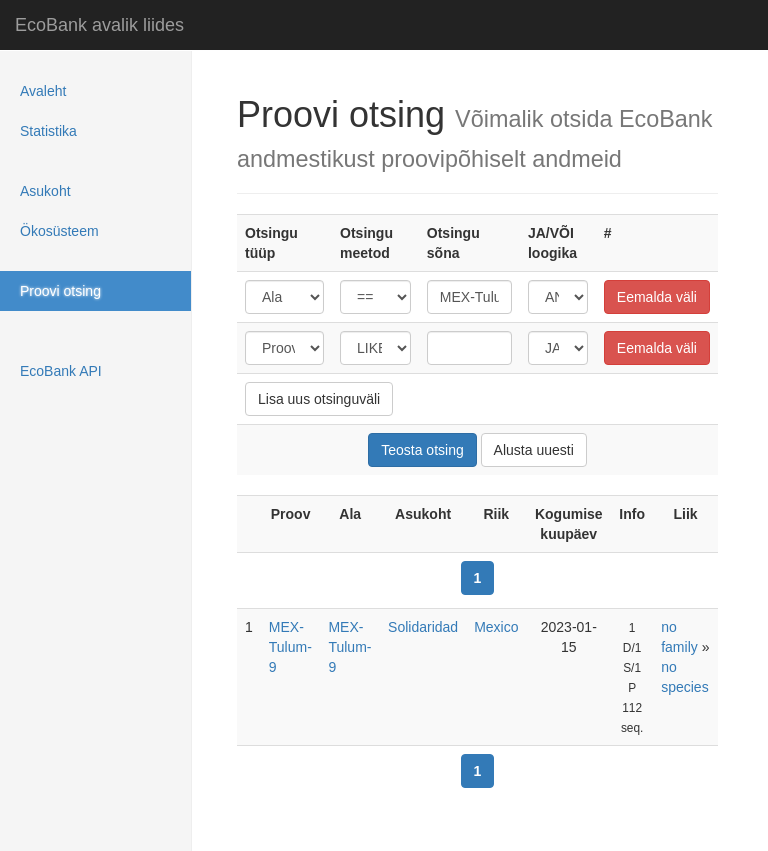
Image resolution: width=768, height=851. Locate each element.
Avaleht (43, 91)
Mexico (496, 627)
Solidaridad (423, 627)
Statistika (48, 131)
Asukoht (45, 191)
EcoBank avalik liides (99, 25)
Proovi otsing (60, 291)
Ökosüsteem (59, 231)
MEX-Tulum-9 (290, 647)
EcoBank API (61, 371)
